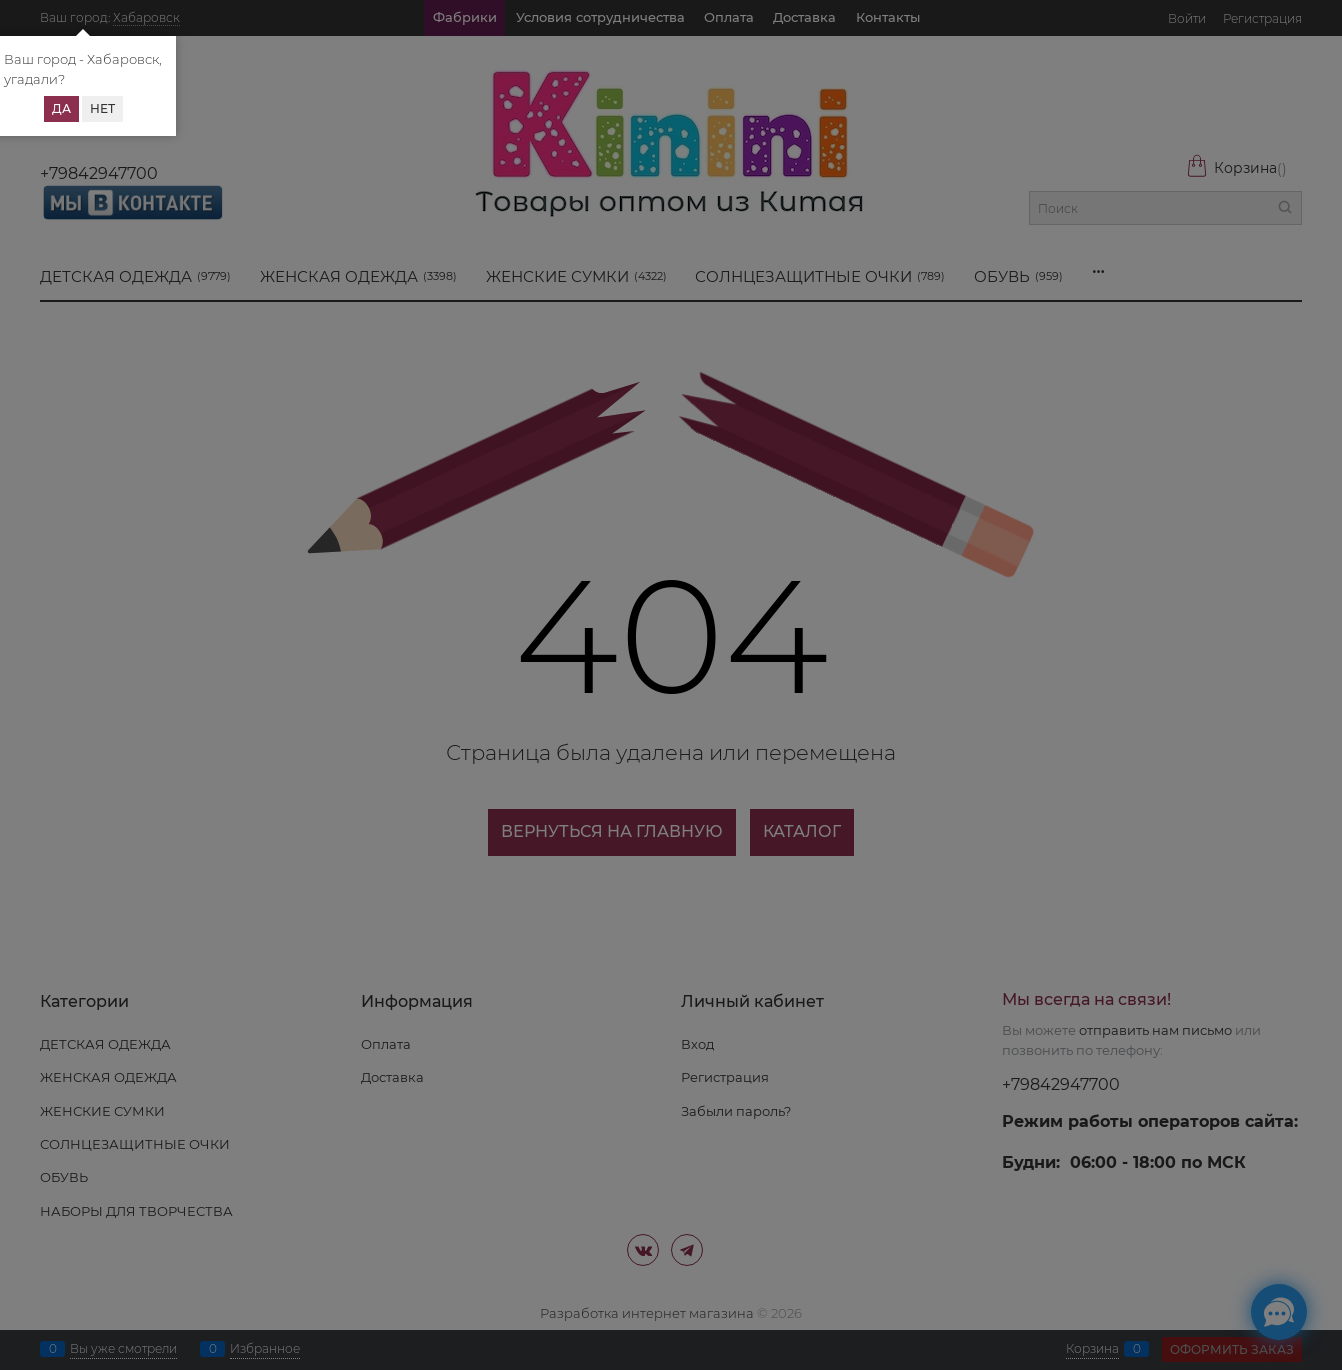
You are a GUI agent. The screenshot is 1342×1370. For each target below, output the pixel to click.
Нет (102, 108)
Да (61, 108)
